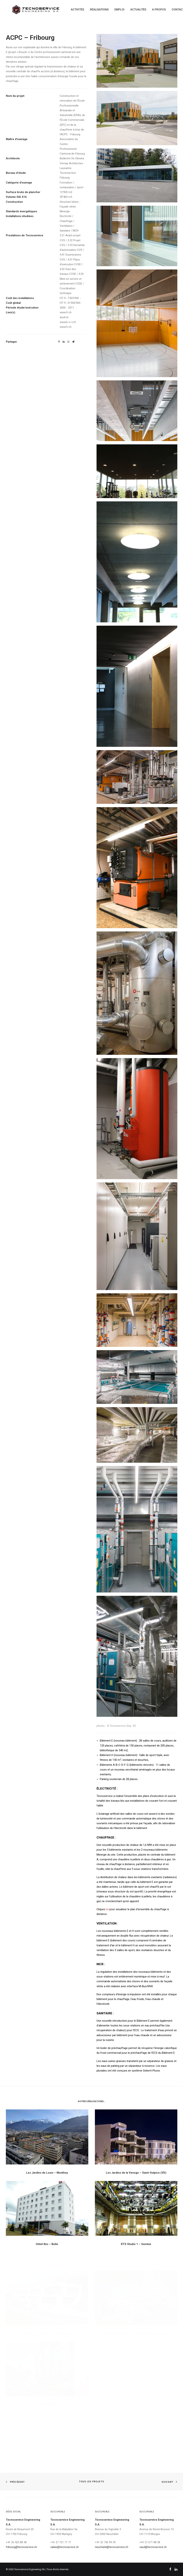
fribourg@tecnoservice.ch (21, 2547)
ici (107, 1909)
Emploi (116, 10)
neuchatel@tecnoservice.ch (111, 2547)
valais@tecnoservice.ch (64, 2547)
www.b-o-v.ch (68, 322)
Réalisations (95, 10)
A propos (155, 10)
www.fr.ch (65, 312)
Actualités (134, 10)
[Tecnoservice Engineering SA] (34, 10)
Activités (73, 10)
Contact (174, 10)
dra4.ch (64, 317)
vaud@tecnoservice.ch (153, 2547)
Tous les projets (91, 2481)
